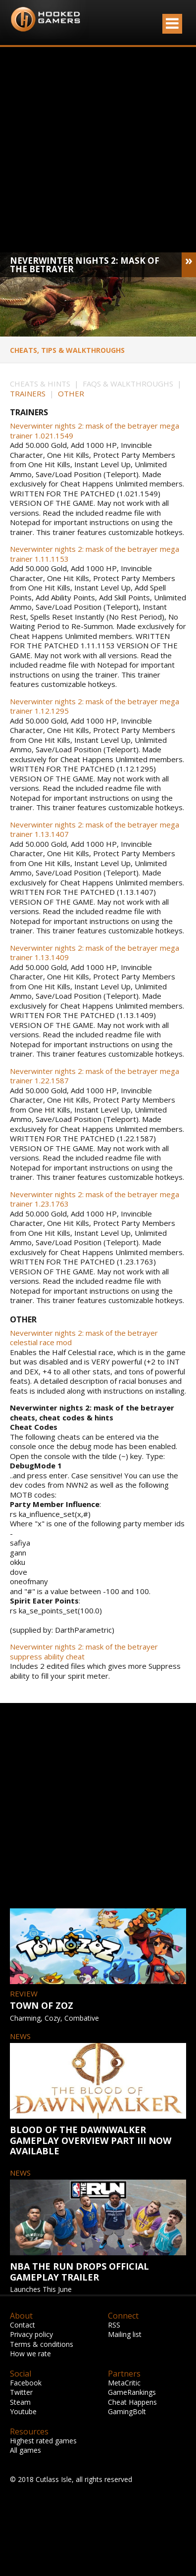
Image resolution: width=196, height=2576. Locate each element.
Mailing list (125, 2334)
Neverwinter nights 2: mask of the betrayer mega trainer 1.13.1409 (94, 953)
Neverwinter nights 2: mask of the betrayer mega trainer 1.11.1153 (94, 554)
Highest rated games (43, 2440)
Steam (20, 2402)
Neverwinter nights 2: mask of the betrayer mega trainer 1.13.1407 (94, 829)
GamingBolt (127, 2411)
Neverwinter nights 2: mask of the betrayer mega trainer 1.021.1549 (94, 430)
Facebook (26, 2382)
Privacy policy (31, 2334)
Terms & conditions (41, 2344)
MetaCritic (124, 2382)
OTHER (71, 393)
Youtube (23, 2411)
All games (25, 2450)
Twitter (21, 2392)
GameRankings (132, 2392)
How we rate (30, 2353)
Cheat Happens (132, 2402)
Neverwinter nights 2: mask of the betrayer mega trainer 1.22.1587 (94, 1076)
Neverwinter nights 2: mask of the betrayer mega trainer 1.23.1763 (94, 1199)
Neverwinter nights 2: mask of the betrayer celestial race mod (84, 1338)
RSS (114, 2325)
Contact (22, 2325)
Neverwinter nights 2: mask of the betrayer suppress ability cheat (84, 1651)
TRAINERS (28, 393)
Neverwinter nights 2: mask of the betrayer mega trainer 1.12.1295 (94, 706)
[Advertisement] (93, 150)
